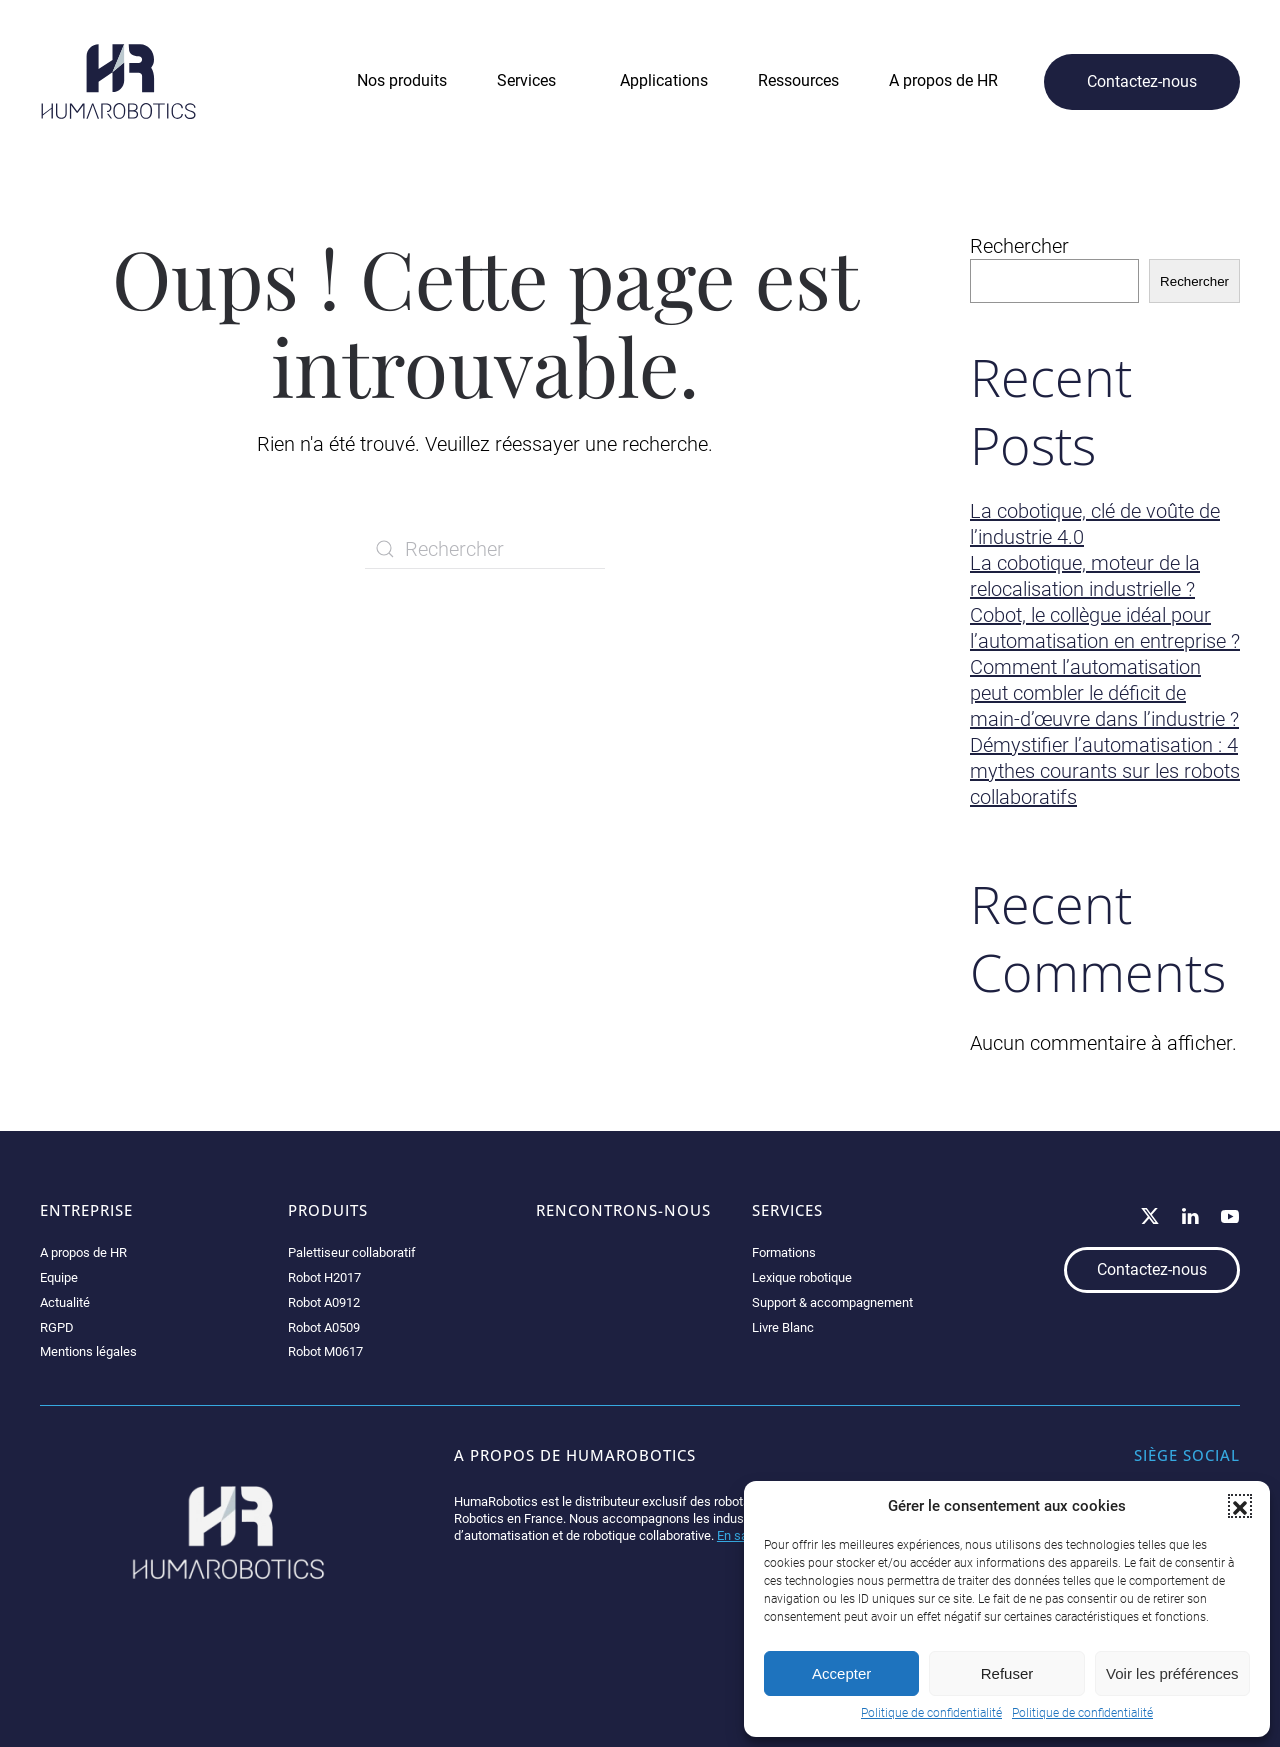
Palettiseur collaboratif (352, 1252)
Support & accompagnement (832, 1302)
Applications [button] (664, 80)
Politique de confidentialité (931, 1713)
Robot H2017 (324, 1277)
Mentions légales (88, 1351)
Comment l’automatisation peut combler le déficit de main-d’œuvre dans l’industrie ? (1104, 693)
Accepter (841, 1673)
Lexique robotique (802, 1277)
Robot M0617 (325, 1351)
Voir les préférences (1172, 1673)
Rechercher (1019, 246)
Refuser (1007, 1673)
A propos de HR (83, 1252)
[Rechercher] (485, 549)
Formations (784, 1252)
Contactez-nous (1142, 81)
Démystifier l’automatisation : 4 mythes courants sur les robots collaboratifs (1105, 771)
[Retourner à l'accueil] (118, 81)
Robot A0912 (324, 1302)
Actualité (65, 1302)
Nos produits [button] (402, 80)
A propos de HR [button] (943, 80)
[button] (1240, 1506)
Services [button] (526, 80)
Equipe (59, 1277)
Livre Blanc (783, 1327)
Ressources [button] (798, 80)
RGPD (57, 1327)
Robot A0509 (324, 1327)
